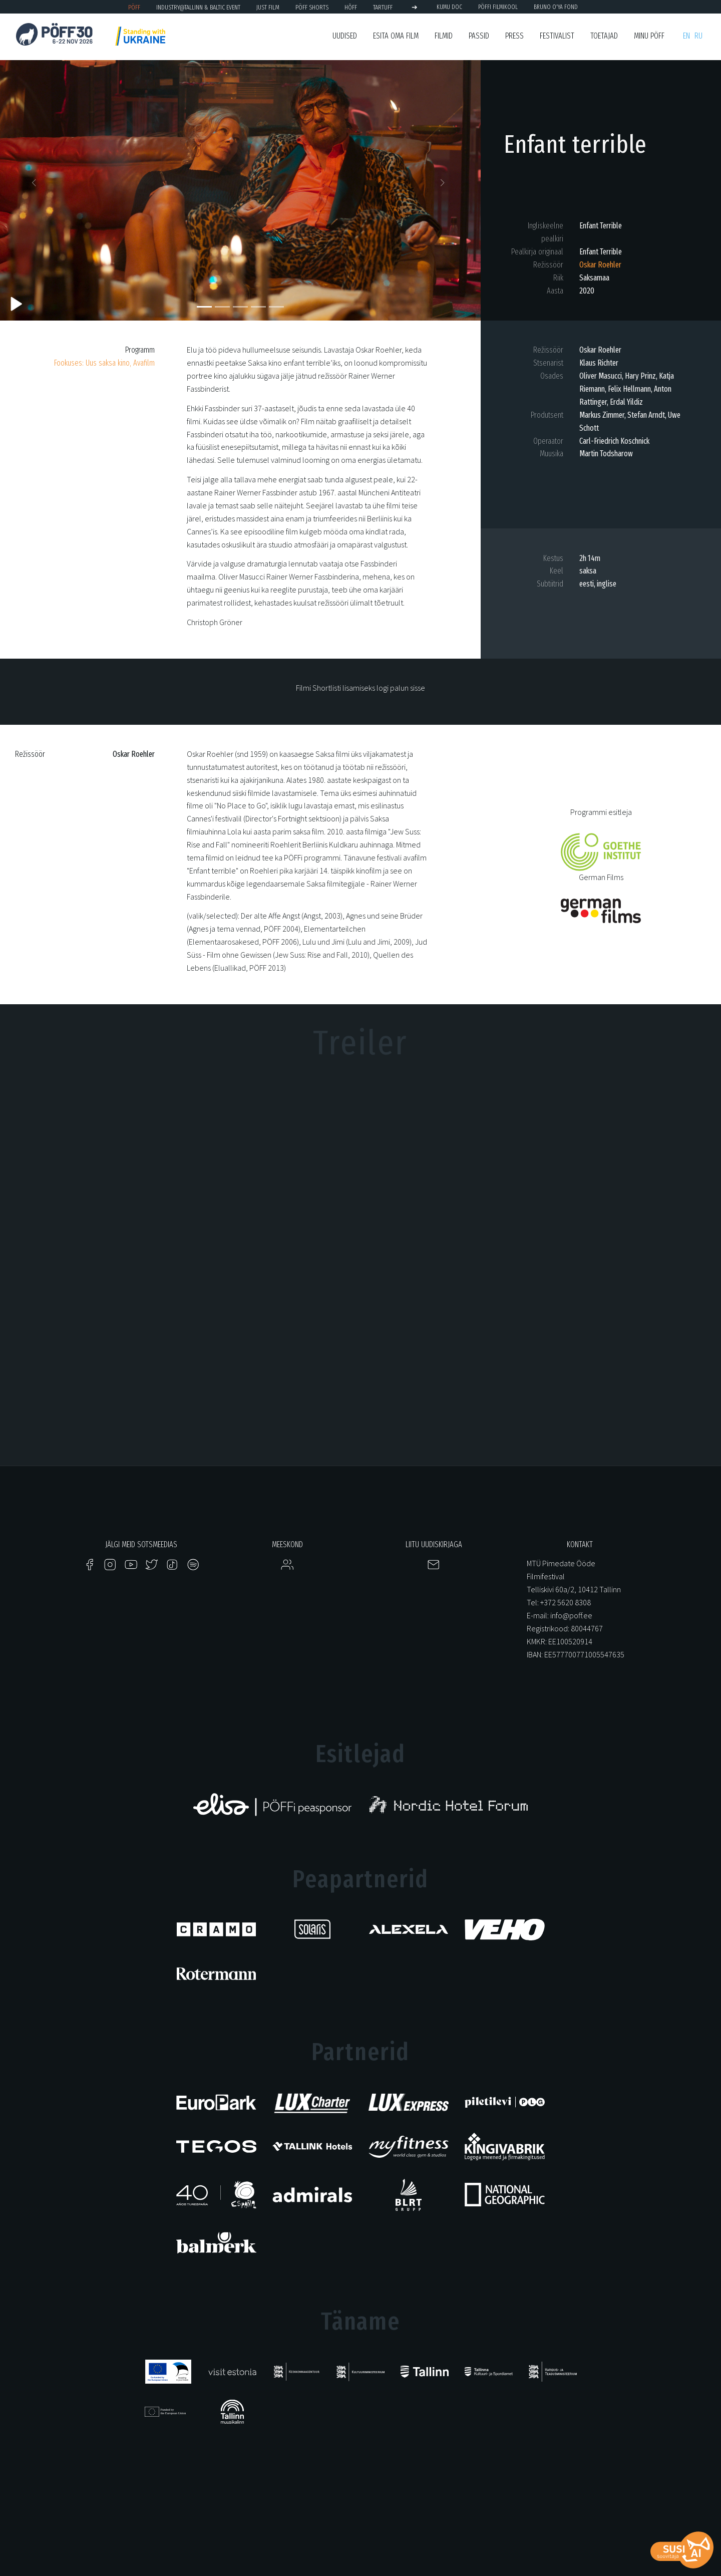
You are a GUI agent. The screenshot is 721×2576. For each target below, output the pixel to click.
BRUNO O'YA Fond (556, 7)
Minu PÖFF (649, 36)
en (686, 36)
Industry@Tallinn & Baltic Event (198, 7)
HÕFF (350, 7)
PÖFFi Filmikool (498, 7)
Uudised (344, 36)
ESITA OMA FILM (396, 36)
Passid (479, 36)
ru (698, 36)
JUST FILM (267, 7)
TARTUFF (383, 7)
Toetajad (604, 36)
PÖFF (134, 7)
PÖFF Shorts (311, 7)
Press (514, 36)
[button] (36, 185)
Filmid (444, 36)
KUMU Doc (449, 7)
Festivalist (557, 36)
